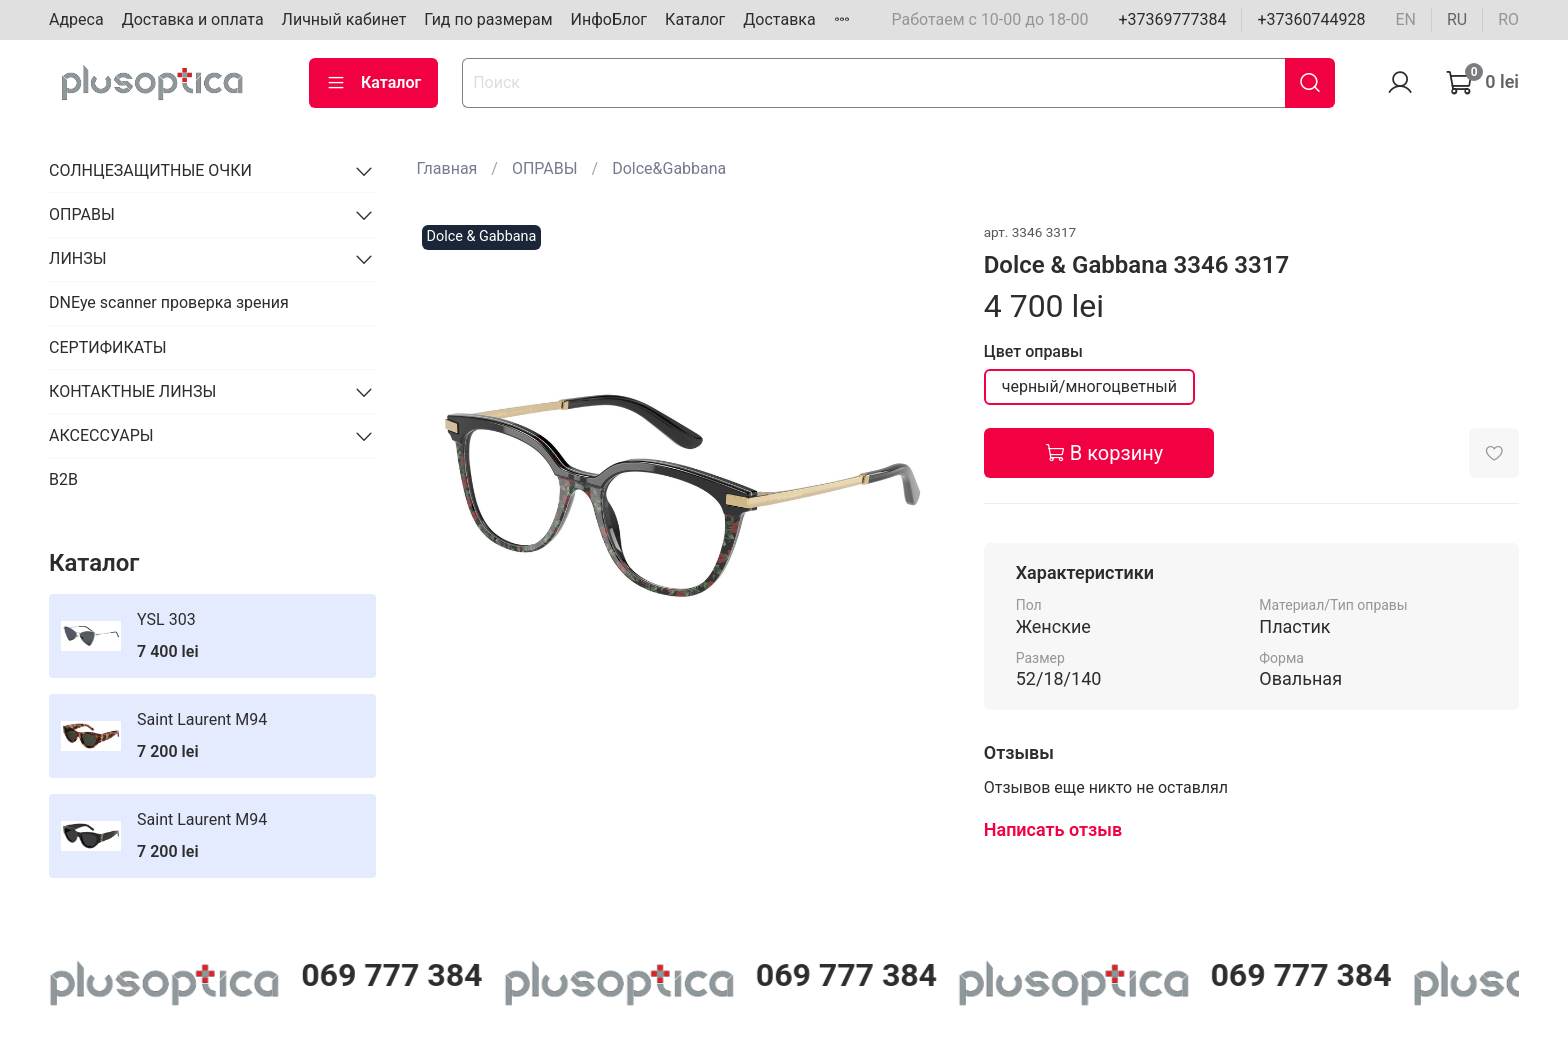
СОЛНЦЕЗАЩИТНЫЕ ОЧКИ (150, 170)
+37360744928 (1311, 19)
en (1405, 19)
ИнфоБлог (609, 19)
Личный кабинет (344, 19)
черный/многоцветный (1089, 386)
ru (1457, 19)
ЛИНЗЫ (78, 258)
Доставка (779, 19)
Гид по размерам (488, 19)
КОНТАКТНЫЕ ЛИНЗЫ (132, 391)
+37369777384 (1172, 19)
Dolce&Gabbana (669, 168)
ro (1508, 19)
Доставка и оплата (193, 19)
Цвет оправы (1033, 351)
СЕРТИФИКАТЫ (107, 347)
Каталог (695, 19)
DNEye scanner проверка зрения (169, 302)
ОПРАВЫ (545, 168)
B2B (63, 479)
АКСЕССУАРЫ (101, 435)
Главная (447, 168)
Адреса (76, 19)
